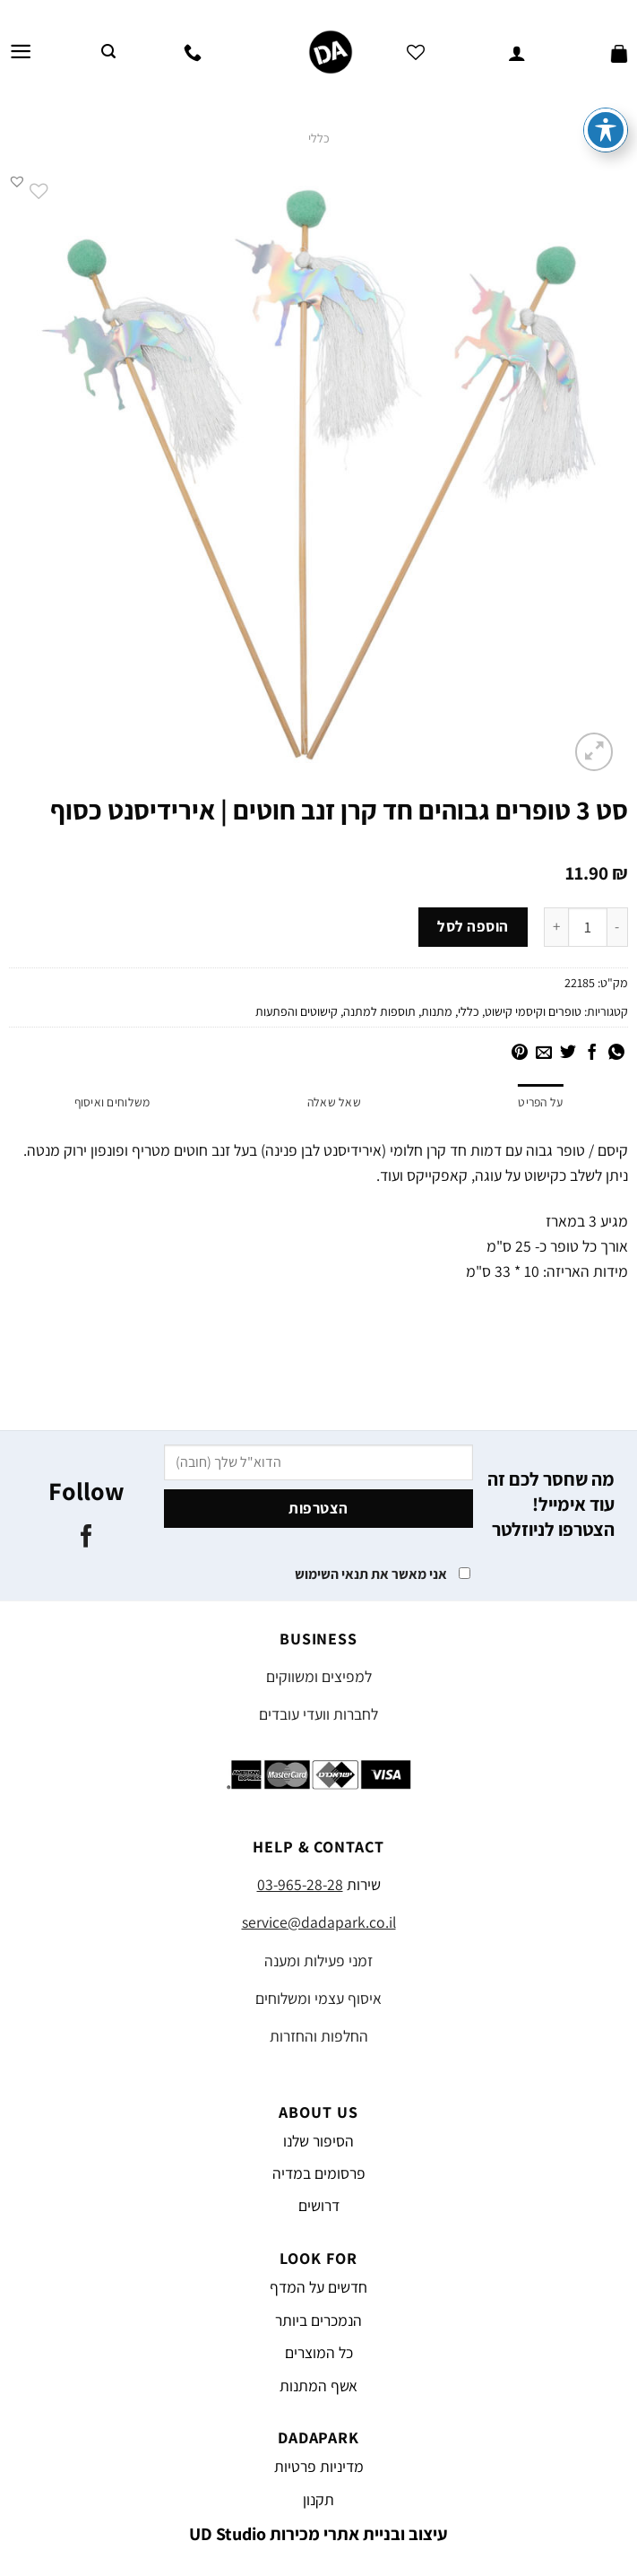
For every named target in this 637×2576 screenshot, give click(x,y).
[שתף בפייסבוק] (592, 1053)
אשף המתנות (318, 2385)
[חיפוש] (108, 51)
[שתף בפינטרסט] (520, 1053)
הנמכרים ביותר (318, 2320)
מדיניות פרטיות (319, 2467)
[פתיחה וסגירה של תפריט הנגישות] (605, 130)
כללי (319, 138)
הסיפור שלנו (318, 2140)
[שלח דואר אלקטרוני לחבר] (544, 1053)
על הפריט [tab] (540, 1103)
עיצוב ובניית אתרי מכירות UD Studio (318, 2534)
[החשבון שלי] (517, 52)
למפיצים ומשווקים (319, 1677)
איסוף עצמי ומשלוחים (318, 1998)
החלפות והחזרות (319, 2036)
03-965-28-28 (300, 1885)
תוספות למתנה (379, 1011)
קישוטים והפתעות (296, 1011)
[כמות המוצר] (587, 927)
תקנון (318, 2499)
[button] (17, 181)
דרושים (319, 2206)
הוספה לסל (473, 926)
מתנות (436, 1011)
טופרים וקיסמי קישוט (533, 1011)
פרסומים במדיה (319, 2174)
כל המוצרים (319, 2353)
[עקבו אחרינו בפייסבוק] (86, 1538)
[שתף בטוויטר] (568, 1053)
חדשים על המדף (318, 2287)
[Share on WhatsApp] (616, 1053)
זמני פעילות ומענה (318, 1960)
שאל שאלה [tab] (333, 1103)
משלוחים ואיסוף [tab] (112, 1103)
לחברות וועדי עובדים (318, 1714)
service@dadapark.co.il (319, 1922)
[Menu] (21, 52)
